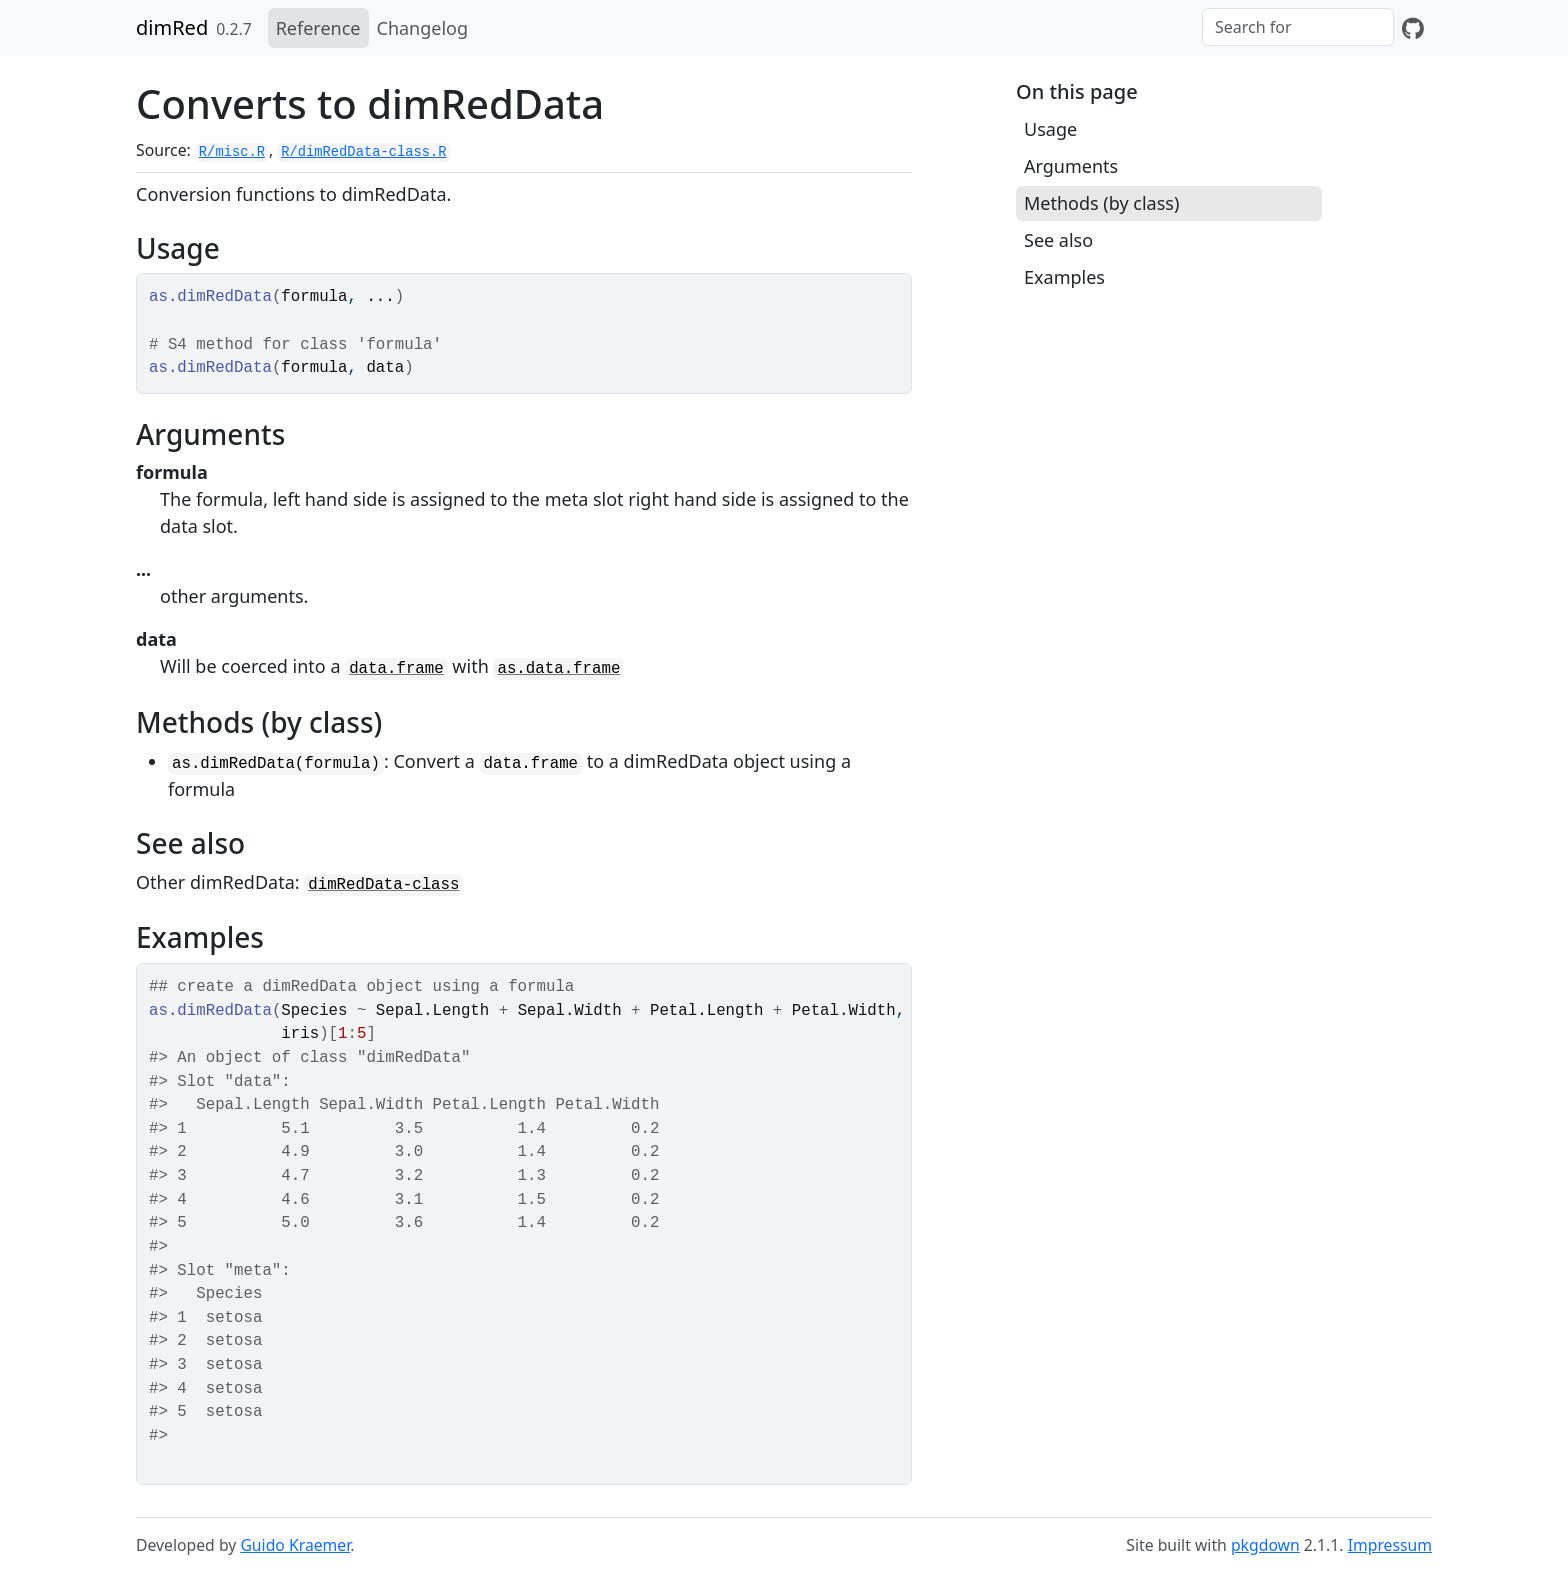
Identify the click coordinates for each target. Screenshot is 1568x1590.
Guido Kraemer (295, 1545)
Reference (318, 28)
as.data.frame (558, 669)
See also (1058, 240)
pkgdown (1265, 1545)
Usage (1050, 129)
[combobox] (1298, 27)
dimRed (172, 27)
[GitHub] (1413, 28)
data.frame (396, 669)
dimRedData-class (383, 885)
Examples (1064, 277)
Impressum (1390, 1545)
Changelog (423, 28)
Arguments (1071, 166)
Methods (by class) (1101, 203)
